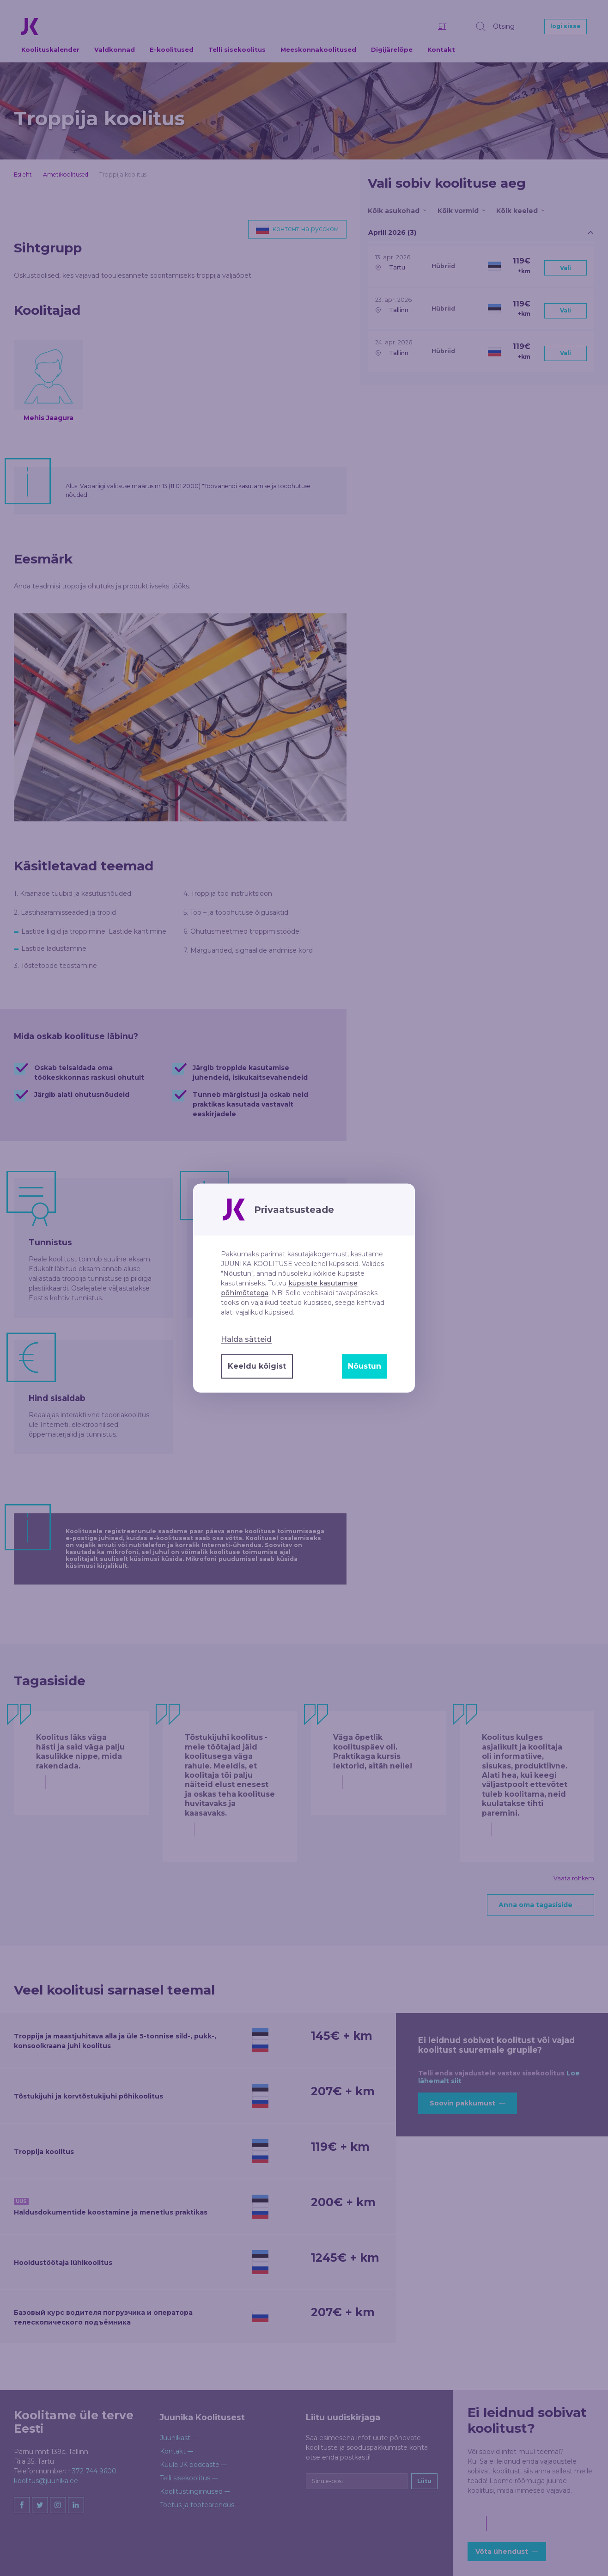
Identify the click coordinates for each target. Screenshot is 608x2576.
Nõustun (364, 1366)
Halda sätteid (246, 1339)
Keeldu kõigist (257, 1366)
